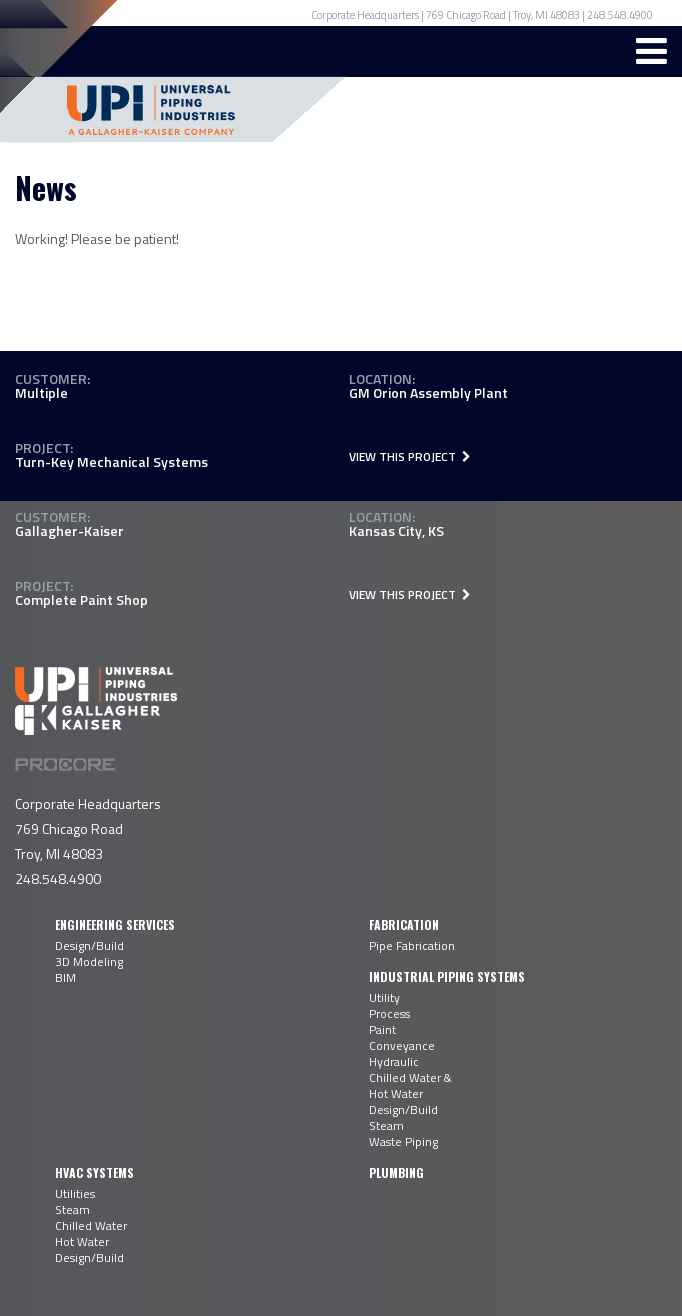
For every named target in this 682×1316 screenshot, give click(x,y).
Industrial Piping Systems (447, 976)
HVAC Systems (94, 1172)
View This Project (410, 456)
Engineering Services (115, 924)
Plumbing (396, 1172)
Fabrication (404, 924)
